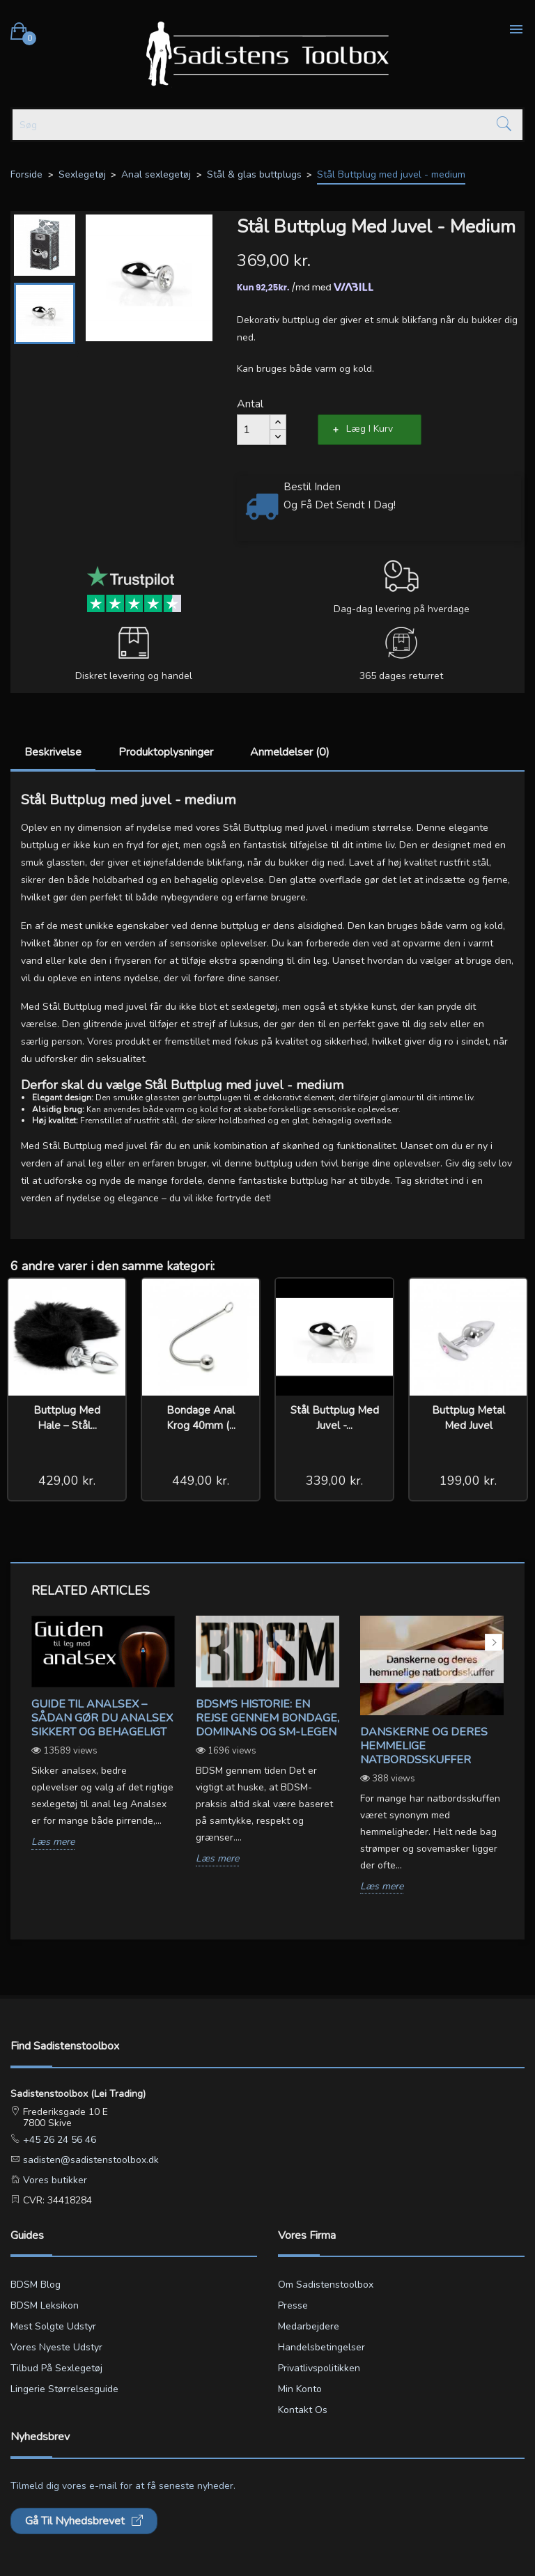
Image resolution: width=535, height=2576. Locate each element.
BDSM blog (35, 2284)
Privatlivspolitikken (319, 2368)
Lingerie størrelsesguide (64, 2389)
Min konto (300, 2389)
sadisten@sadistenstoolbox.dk (89, 2160)
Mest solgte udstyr (53, 2326)
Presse (293, 2305)
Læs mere (53, 1842)
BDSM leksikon (44, 2305)
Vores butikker (53, 2180)
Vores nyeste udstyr (56, 2347)
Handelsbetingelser (321, 2347)
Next (493, 1642)
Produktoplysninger (165, 752)
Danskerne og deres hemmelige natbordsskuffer (424, 1745)
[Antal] (253, 429)
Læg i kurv (369, 428)
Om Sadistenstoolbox (325, 2284)
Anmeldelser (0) (289, 752)
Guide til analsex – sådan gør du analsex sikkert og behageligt (102, 1718)
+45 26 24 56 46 (58, 2139)
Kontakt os (302, 2410)
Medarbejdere (308, 2326)
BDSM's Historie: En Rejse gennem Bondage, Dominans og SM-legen (267, 1718)
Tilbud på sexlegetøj (56, 2368)
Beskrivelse (53, 752)
